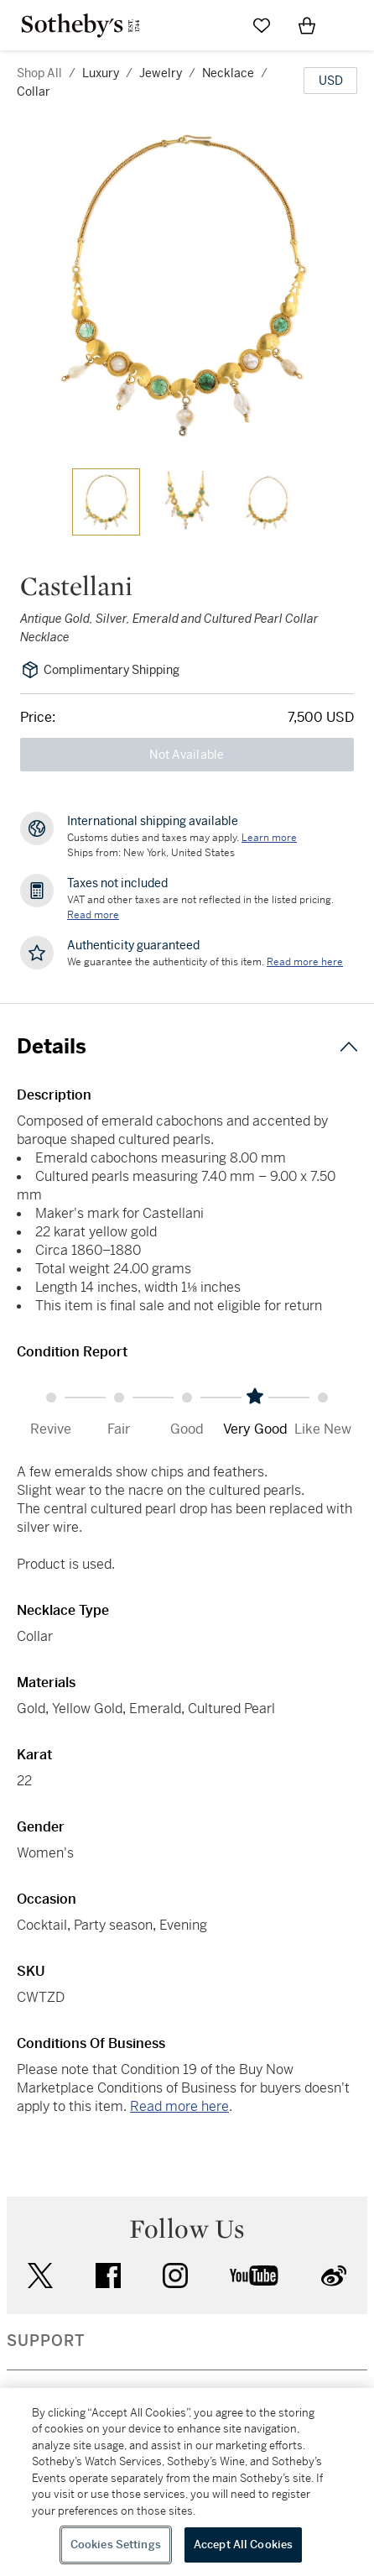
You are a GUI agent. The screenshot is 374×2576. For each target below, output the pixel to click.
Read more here (179, 2106)
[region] (187, 2482)
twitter (40, 2276)
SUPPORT (46, 2341)
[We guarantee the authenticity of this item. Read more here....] (305, 961)
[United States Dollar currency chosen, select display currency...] (330, 80)
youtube (254, 2275)
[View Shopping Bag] (307, 25)
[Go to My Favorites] (261, 25)
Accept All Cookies (243, 2544)
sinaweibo (333, 2275)
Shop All (39, 73)
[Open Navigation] (352, 25)
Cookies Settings (115, 2544)
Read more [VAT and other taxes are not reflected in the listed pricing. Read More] (93, 915)
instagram (175, 2275)
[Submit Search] (216, 25)
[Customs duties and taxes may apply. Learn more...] (269, 837)
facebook (108, 2275)
